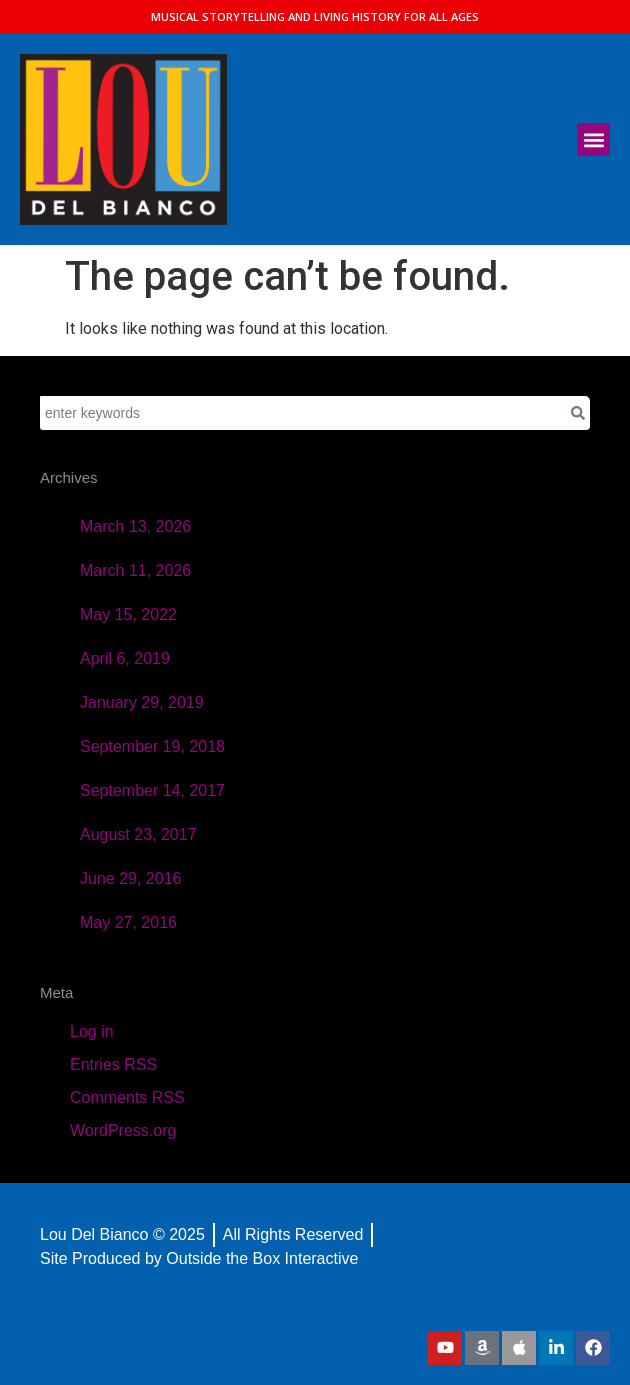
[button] (593, 139)
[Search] (578, 413)
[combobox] (303, 413)
